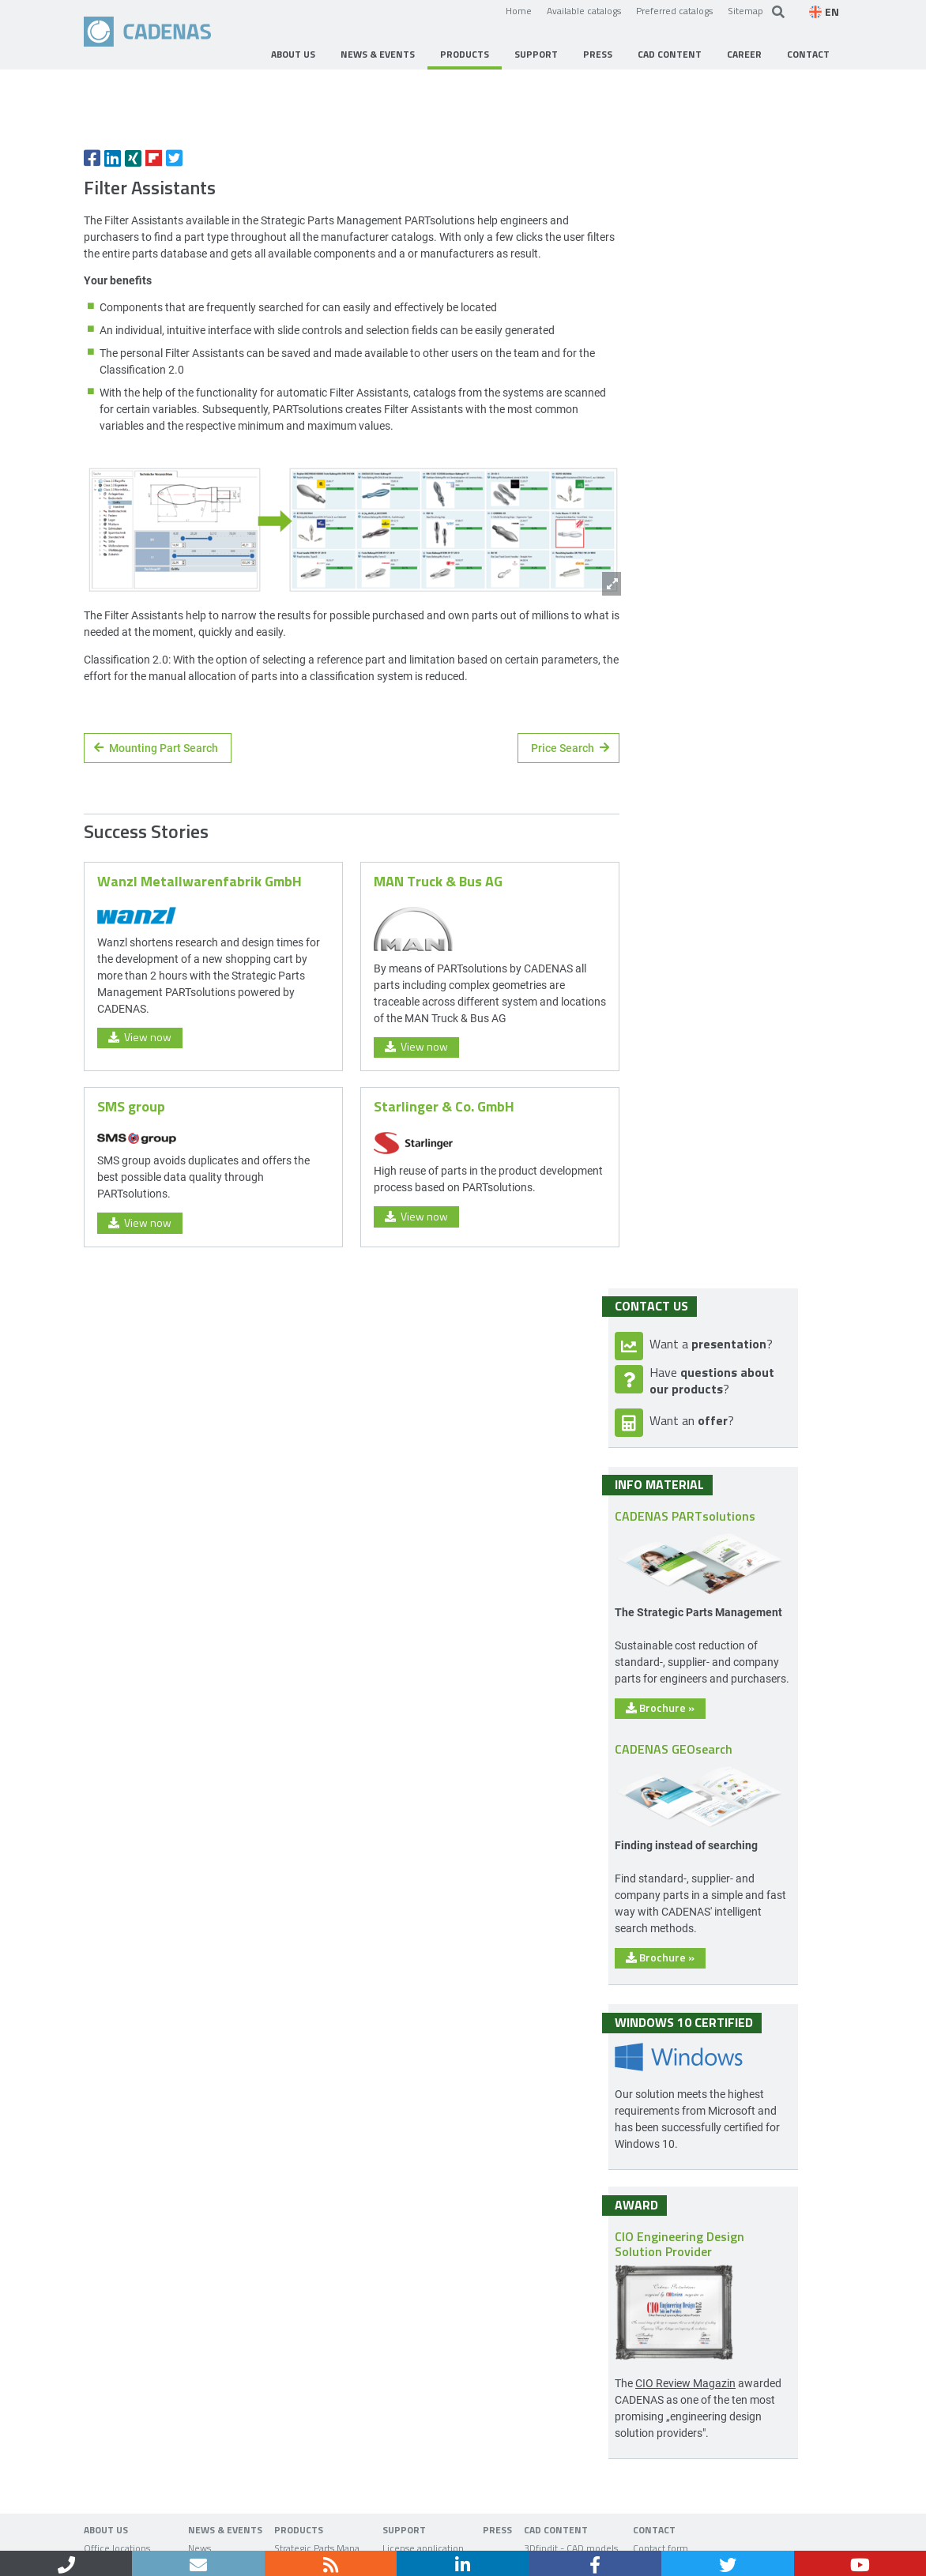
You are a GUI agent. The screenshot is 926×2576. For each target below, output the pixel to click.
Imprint (206, 2534)
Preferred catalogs (674, 10)
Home (519, 10)
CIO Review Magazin (729, 2217)
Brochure (704, 1541)
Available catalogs (584, 10)
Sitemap (745, 10)
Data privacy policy (288, 2534)
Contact (151, 2534)
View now (139, 1175)
